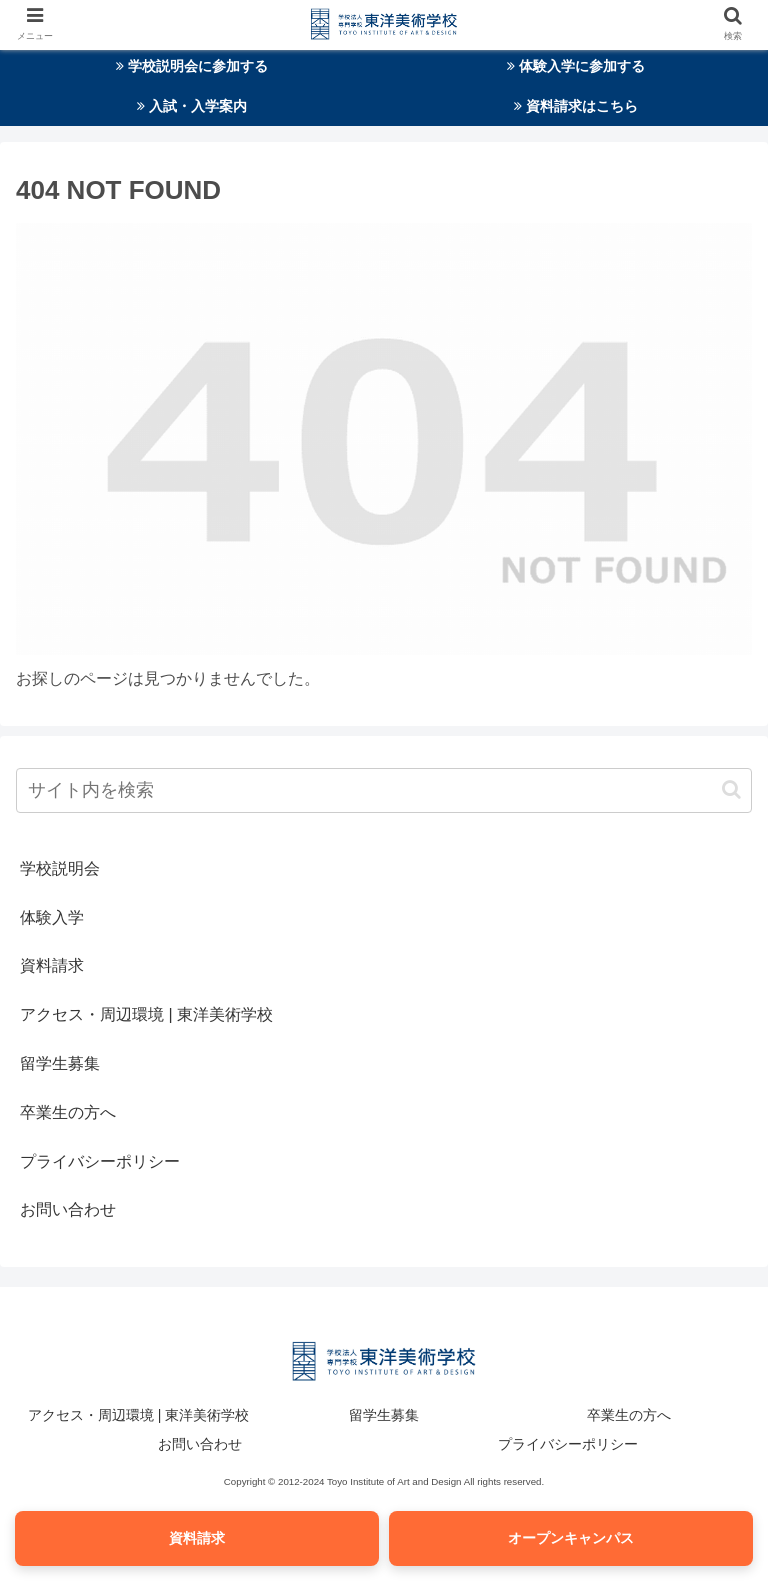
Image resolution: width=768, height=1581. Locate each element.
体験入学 (52, 917)
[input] (384, 790)
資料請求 (52, 965)
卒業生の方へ (68, 1112)
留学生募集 (60, 1063)
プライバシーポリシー (100, 1161)
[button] (731, 789)
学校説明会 (60, 868)
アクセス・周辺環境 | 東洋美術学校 (146, 1014)
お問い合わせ (68, 1209)
